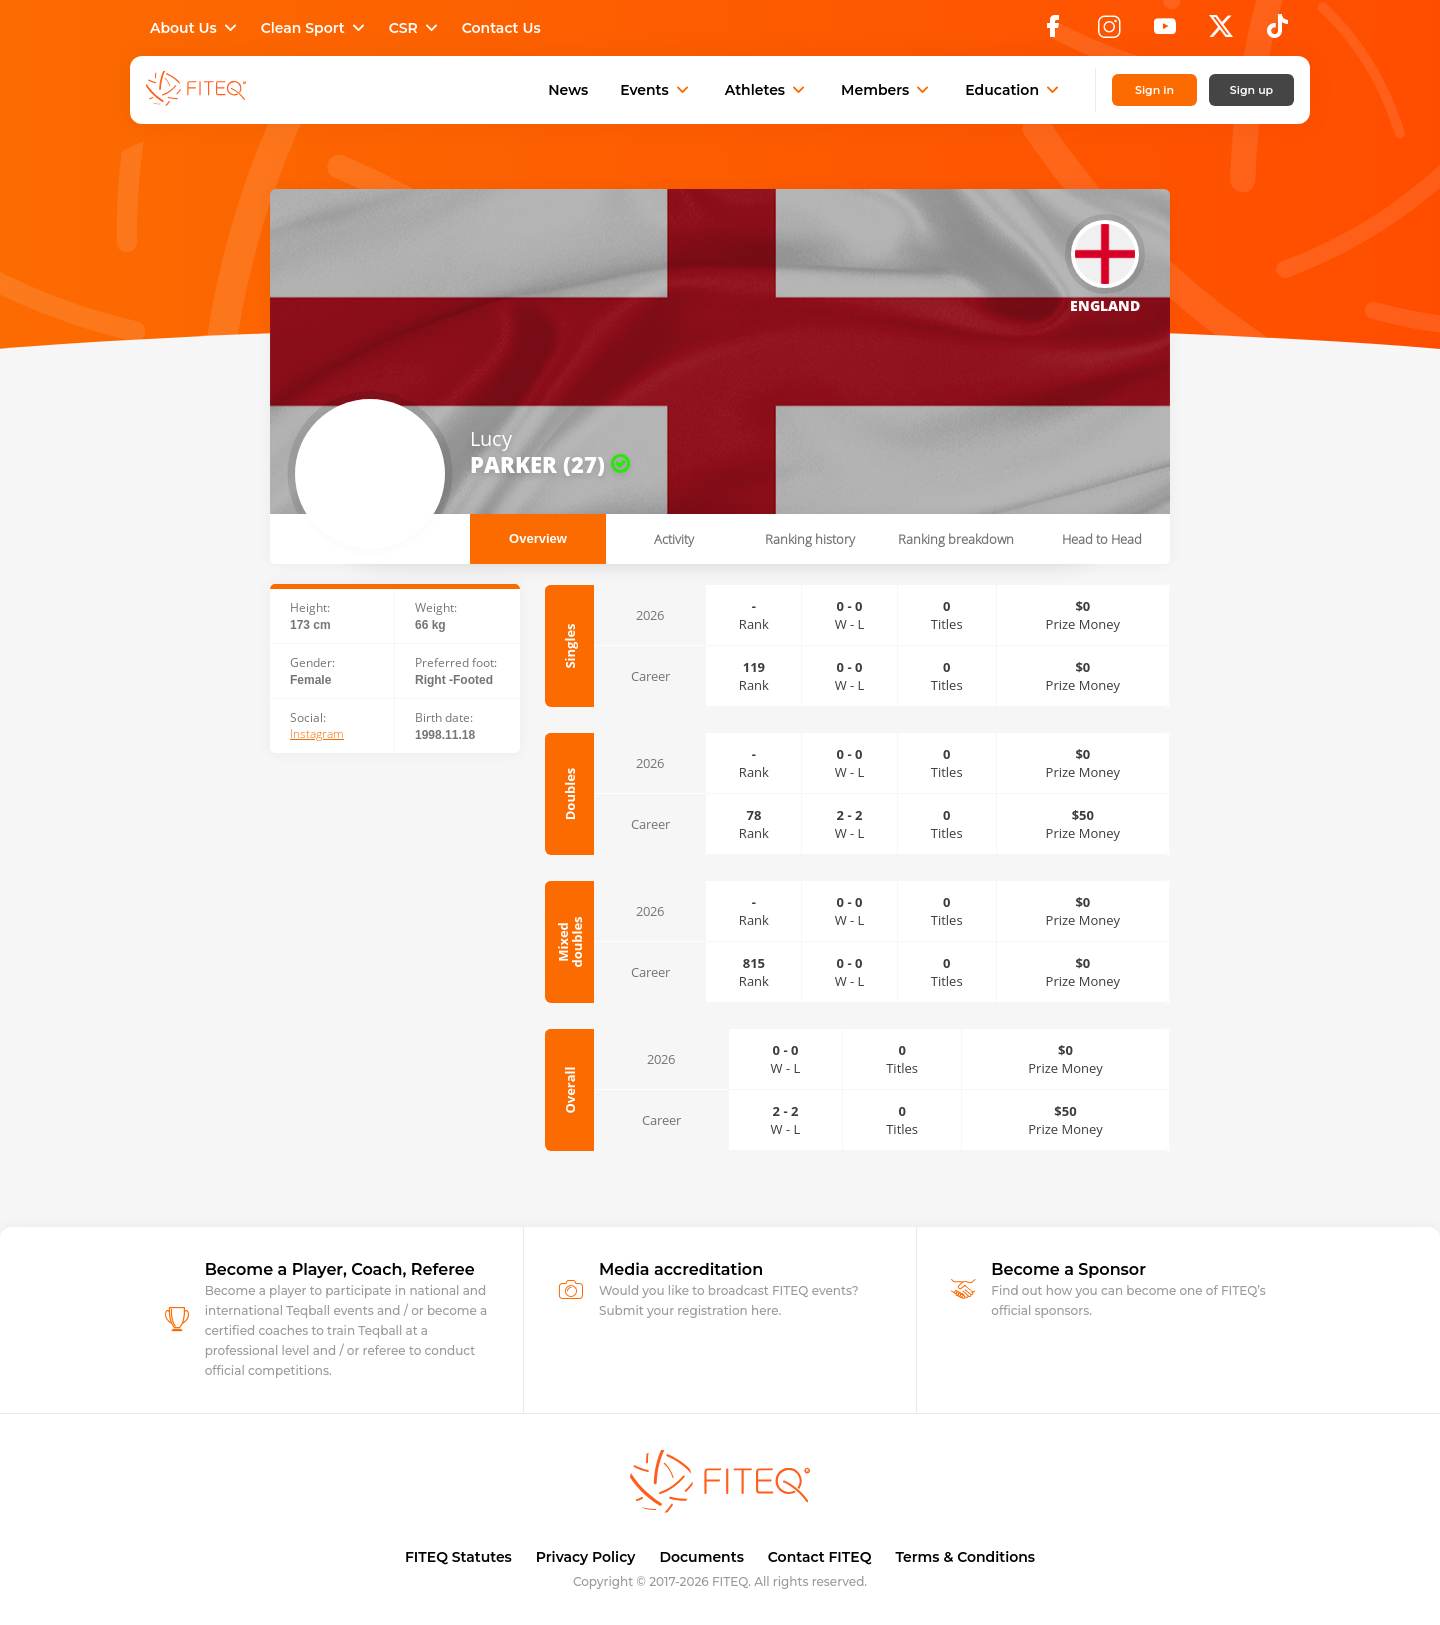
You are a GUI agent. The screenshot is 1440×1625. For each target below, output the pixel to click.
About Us (195, 28)
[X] (1221, 32)
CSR (415, 28)
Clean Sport (315, 28)
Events (656, 90)
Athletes (767, 90)
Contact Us (501, 28)
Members (887, 90)
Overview (538, 538)
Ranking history (810, 539)
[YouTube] (1165, 32)
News (568, 90)
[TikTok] (1277, 32)
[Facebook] (1053, 32)
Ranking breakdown (956, 539)
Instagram (317, 734)
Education (1014, 90)
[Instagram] (1109, 32)
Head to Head (1102, 539)
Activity (674, 539)
